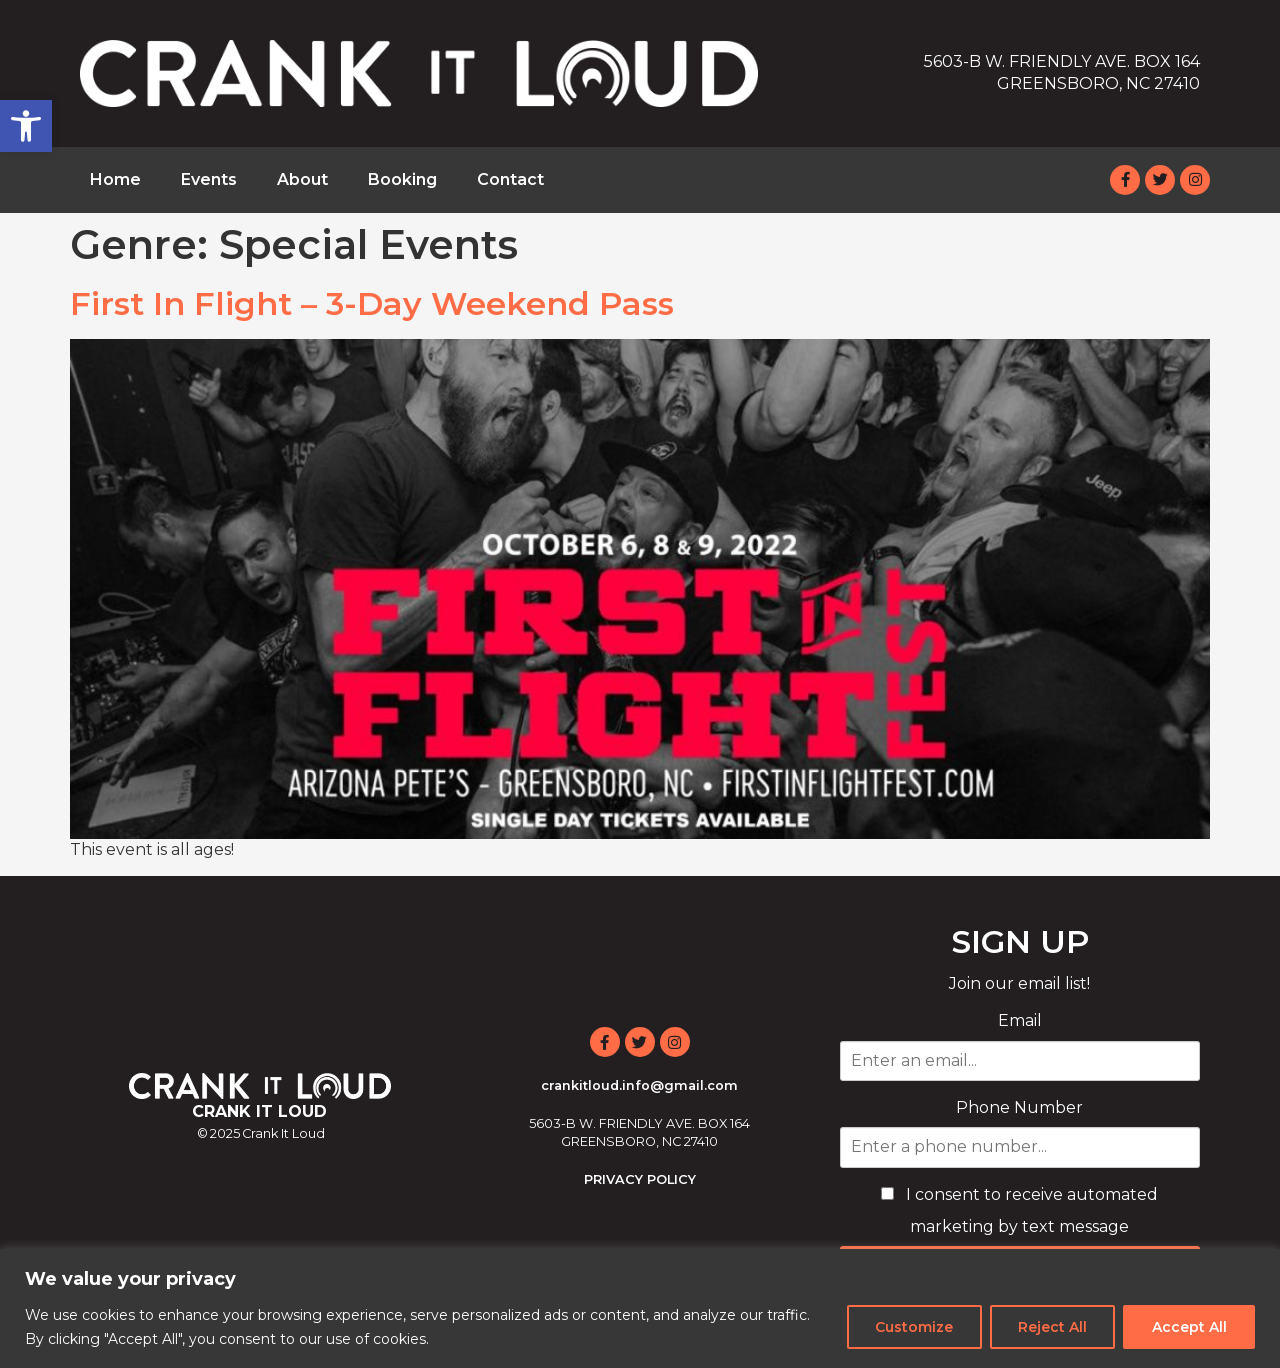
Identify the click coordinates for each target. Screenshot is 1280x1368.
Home (115, 179)
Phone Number (1019, 1107)
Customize (911, 1327)
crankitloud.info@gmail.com (639, 1085)
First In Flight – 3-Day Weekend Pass (372, 303)
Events (209, 179)
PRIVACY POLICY (640, 1179)
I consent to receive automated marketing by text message (1019, 1210)
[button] (26, 126)
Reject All (1050, 1327)
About (302, 179)
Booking (402, 179)
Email (1020, 1020)
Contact (510, 179)
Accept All (1188, 1327)
